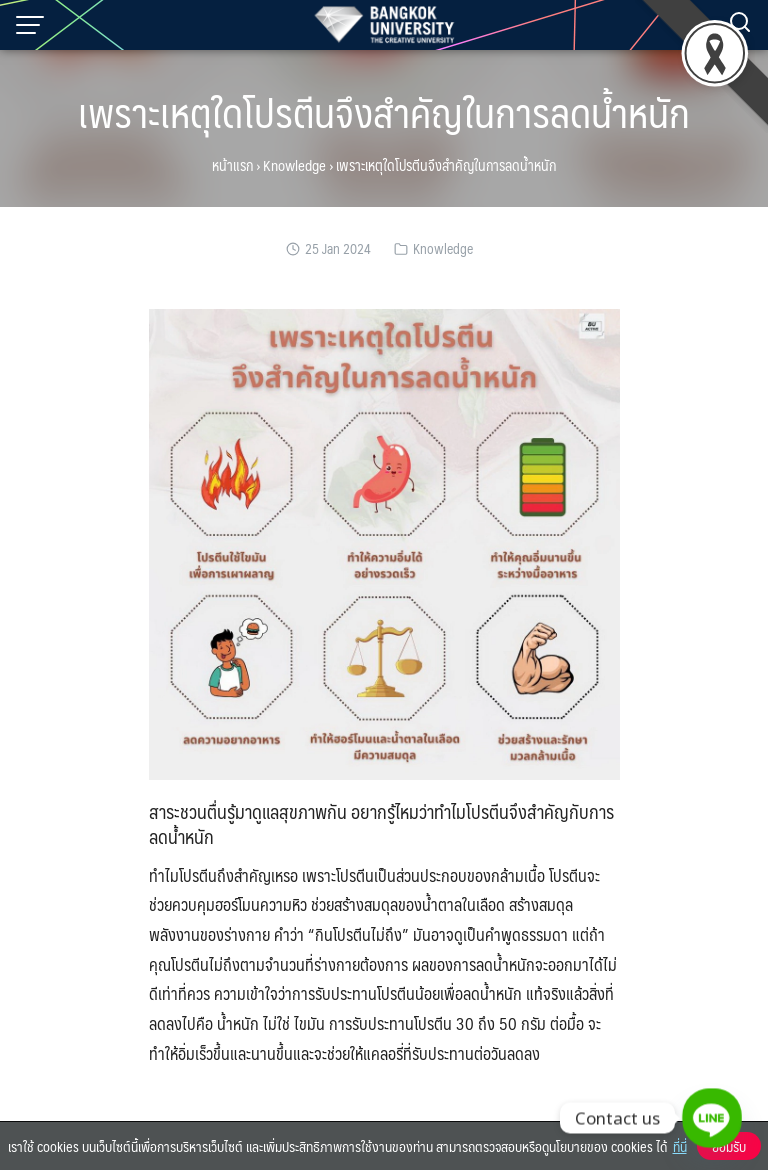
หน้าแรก (232, 165)
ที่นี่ (680, 1146)
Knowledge (294, 165)
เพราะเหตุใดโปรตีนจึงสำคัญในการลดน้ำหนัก (384, 111)
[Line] (712, 1118)
